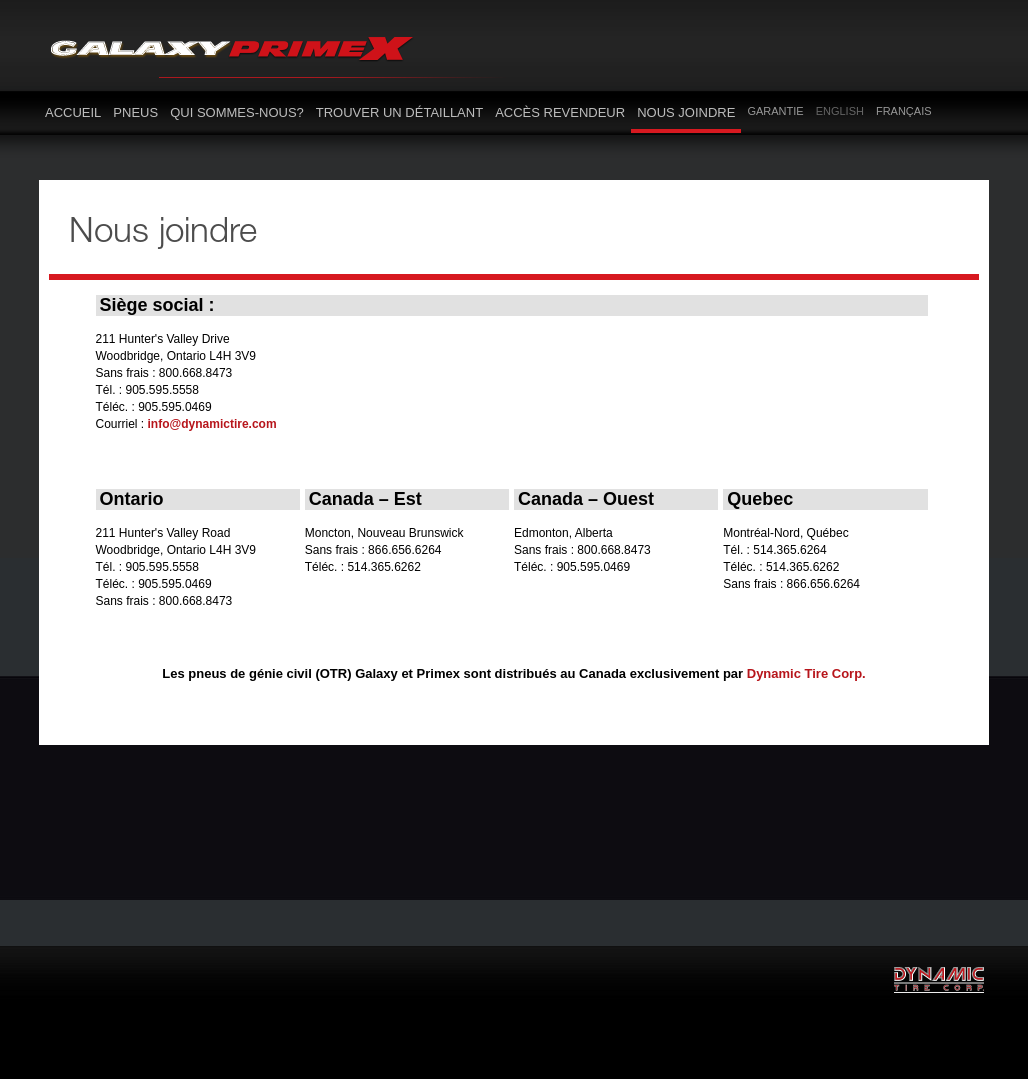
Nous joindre (686, 112)
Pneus (135, 112)
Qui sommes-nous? (237, 112)
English (840, 111)
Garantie (775, 111)
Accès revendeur (560, 112)
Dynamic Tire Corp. (806, 673)
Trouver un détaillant (399, 112)
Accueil (73, 112)
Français (904, 111)
